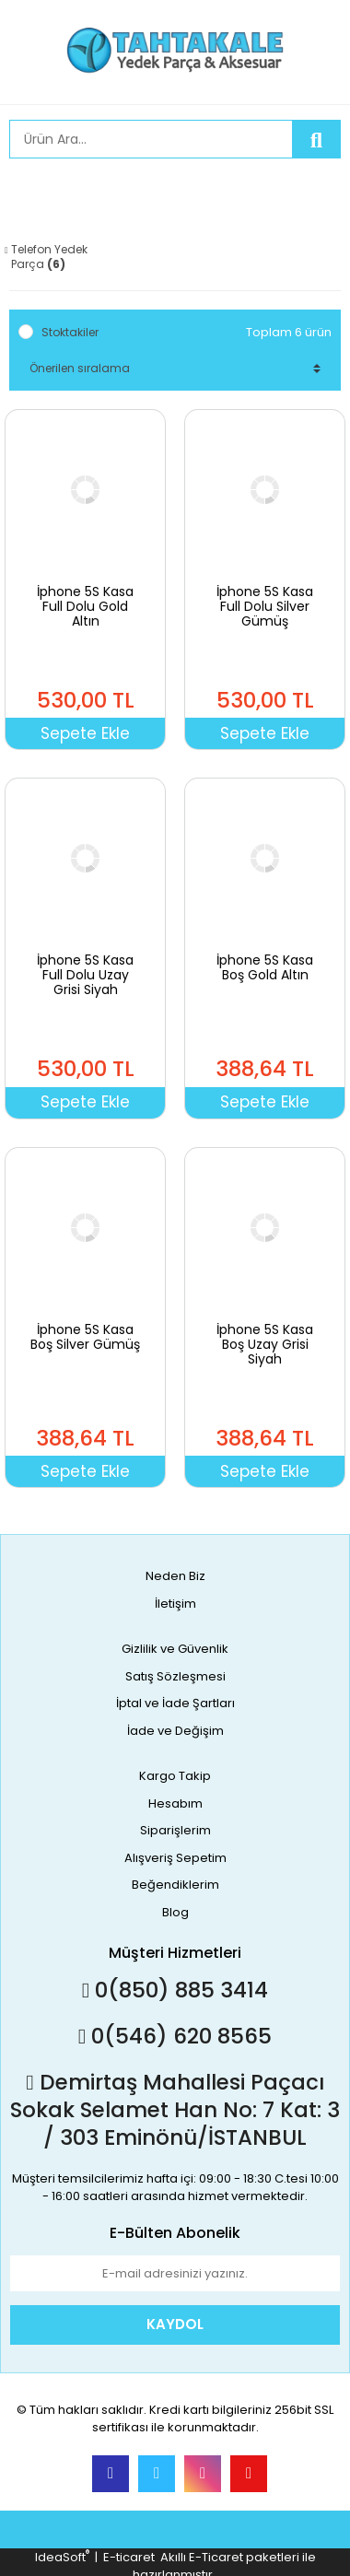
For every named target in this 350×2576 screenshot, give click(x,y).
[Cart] (313, 190)
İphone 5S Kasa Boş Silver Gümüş (85, 1336)
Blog (175, 1912)
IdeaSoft (62, 2557)
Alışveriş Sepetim (175, 1858)
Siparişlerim (175, 1830)
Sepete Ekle (85, 733)
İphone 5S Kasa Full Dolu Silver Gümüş (264, 606)
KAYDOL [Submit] (175, 2324)
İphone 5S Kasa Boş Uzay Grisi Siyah (264, 1344)
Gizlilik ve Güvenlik (175, 1648)
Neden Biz (175, 1576)
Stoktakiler (70, 332)
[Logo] (175, 50)
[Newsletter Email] (175, 2273)
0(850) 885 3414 (175, 1990)
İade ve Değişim (175, 1730)
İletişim (175, 1603)
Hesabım (175, 1803)
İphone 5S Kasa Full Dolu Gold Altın (85, 606)
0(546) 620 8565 (175, 2036)
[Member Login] (27, 190)
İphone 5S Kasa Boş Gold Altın (264, 967)
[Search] (151, 139)
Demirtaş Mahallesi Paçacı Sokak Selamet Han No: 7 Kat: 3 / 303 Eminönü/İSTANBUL (175, 2109)
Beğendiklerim (175, 1884)
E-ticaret (129, 2557)
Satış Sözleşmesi (175, 1676)
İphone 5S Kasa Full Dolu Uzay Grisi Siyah (85, 975)
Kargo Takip (175, 1776)
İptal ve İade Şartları (175, 1703)
